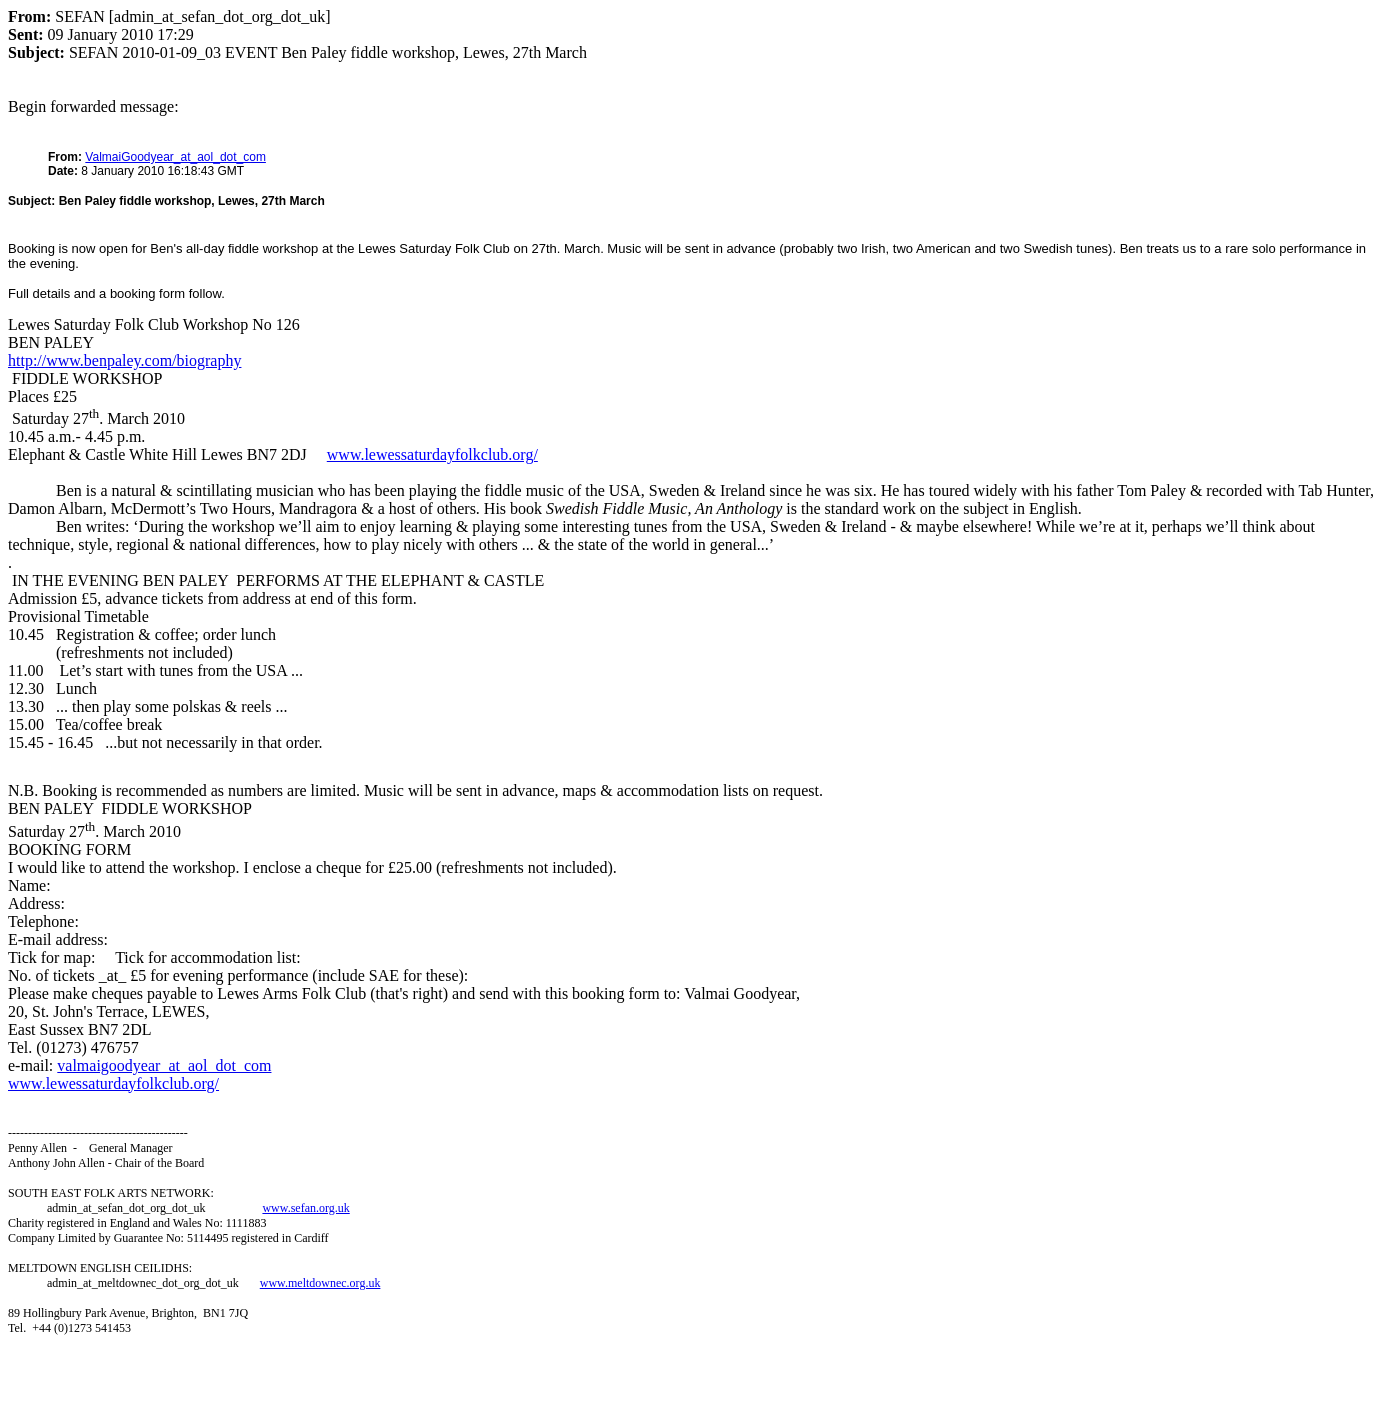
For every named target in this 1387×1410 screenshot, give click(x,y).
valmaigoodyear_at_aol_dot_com (164, 1065)
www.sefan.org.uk (305, 1208)
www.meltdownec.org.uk (320, 1283)
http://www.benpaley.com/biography (124, 360)
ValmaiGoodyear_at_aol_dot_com (175, 157)
